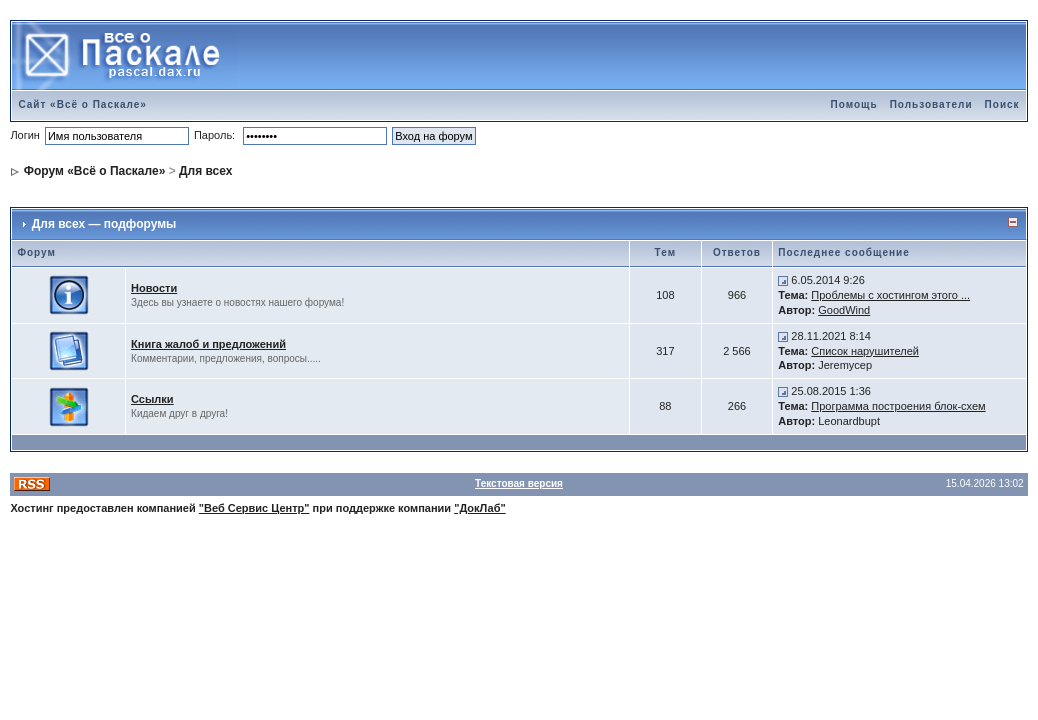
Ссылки (152, 399)
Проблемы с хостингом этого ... (890, 295)
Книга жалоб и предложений (208, 344)
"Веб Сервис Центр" (254, 508)
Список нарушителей (865, 351)
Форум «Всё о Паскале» (95, 171)
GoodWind (844, 310)
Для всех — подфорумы (104, 224)
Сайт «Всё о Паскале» (82, 104)
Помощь (854, 104)
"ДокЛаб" (480, 508)
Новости (154, 288)
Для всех (205, 171)
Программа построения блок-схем (898, 406)
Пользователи (931, 104)
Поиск (1002, 104)
